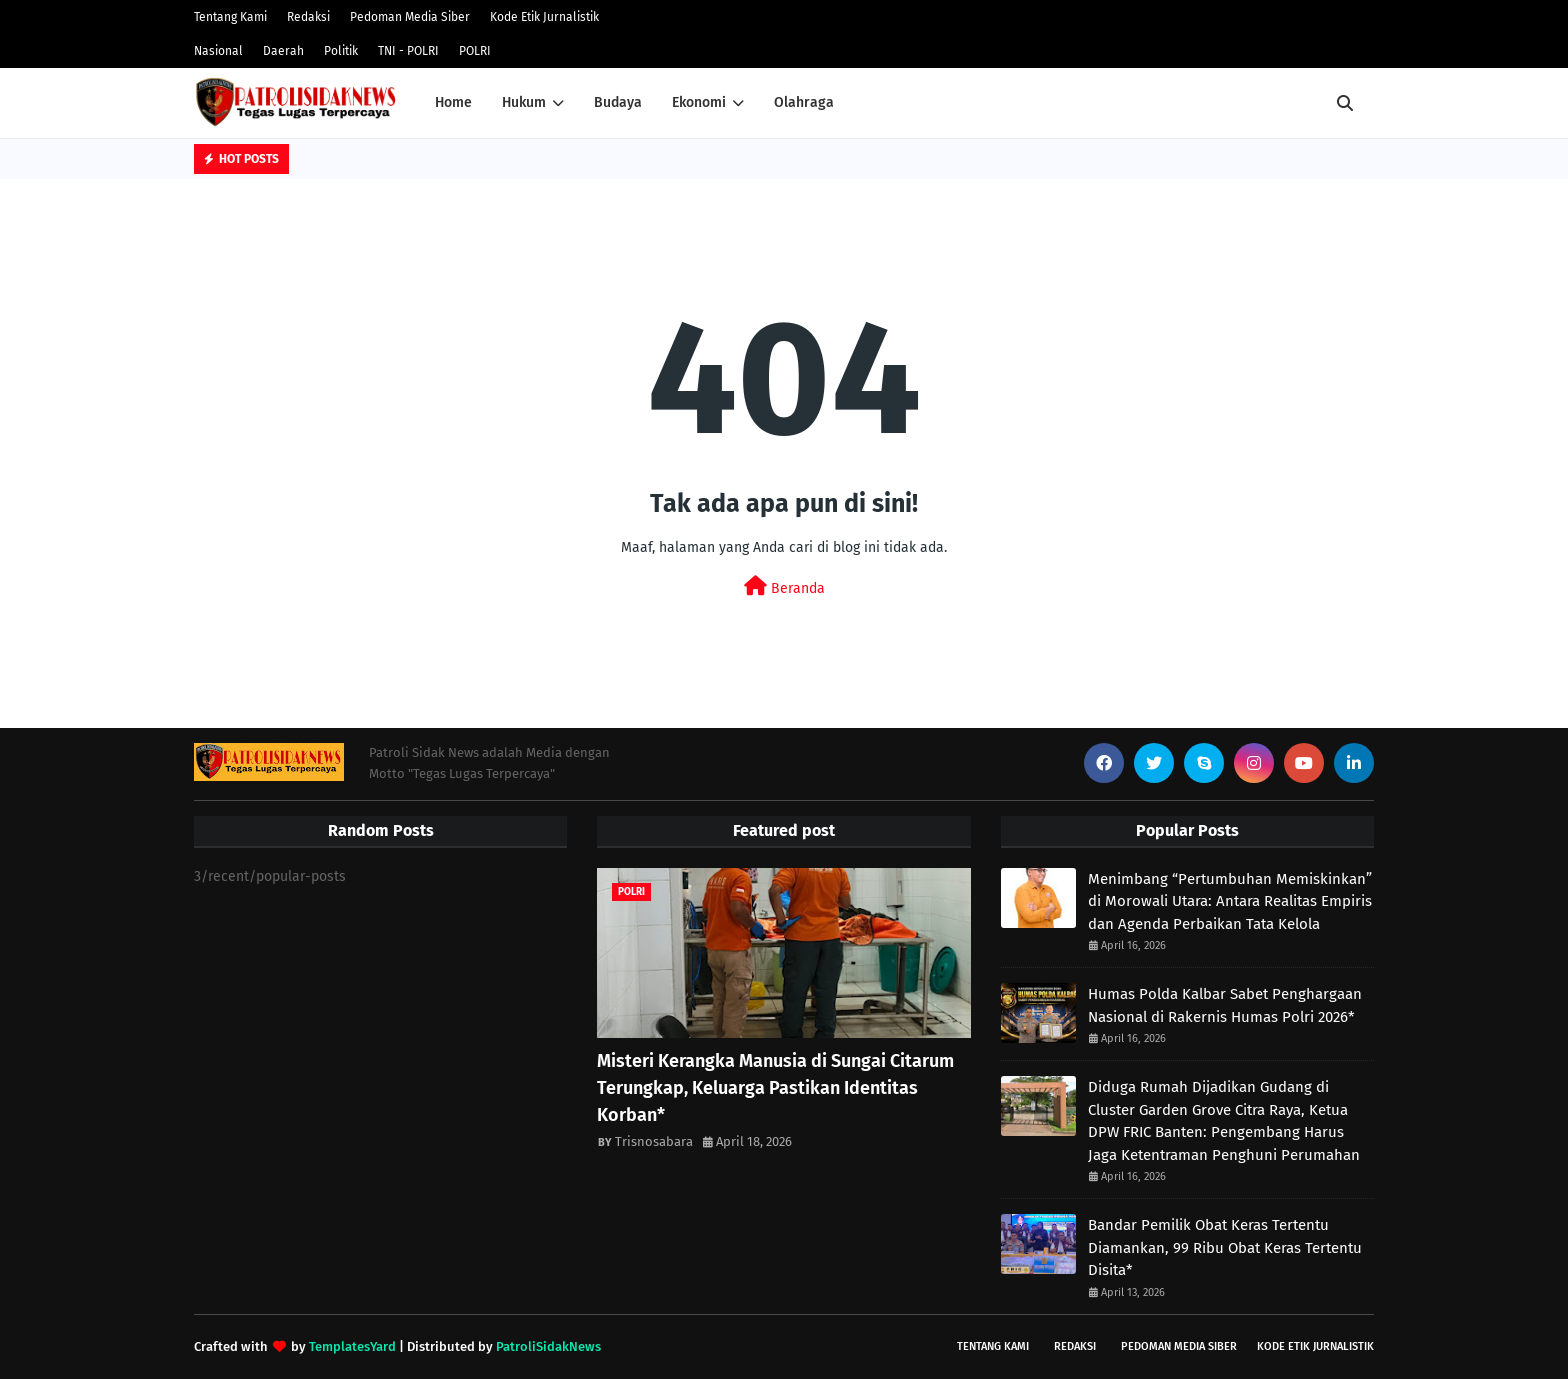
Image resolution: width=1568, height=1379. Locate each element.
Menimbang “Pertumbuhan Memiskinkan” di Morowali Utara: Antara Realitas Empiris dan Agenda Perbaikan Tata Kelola (1230, 901)
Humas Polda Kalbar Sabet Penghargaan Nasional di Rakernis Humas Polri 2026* (1225, 1005)
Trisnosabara (654, 1141)
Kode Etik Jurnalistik (544, 17)
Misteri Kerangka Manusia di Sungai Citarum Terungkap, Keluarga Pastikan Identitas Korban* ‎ (775, 1088)
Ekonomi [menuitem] (699, 102)
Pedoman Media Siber (410, 17)
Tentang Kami (230, 17)
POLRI (475, 51)
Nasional (218, 51)
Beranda (784, 586)
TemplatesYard (352, 1346)
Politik (341, 51)
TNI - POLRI (408, 51)
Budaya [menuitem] (618, 102)
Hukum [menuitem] (524, 102)
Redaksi (308, 17)
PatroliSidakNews (548, 1346)
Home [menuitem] (453, 102)
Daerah (283, 51)
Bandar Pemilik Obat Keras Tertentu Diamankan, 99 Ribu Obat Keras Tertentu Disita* (1225, 1247)
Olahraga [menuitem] (804, 102)
